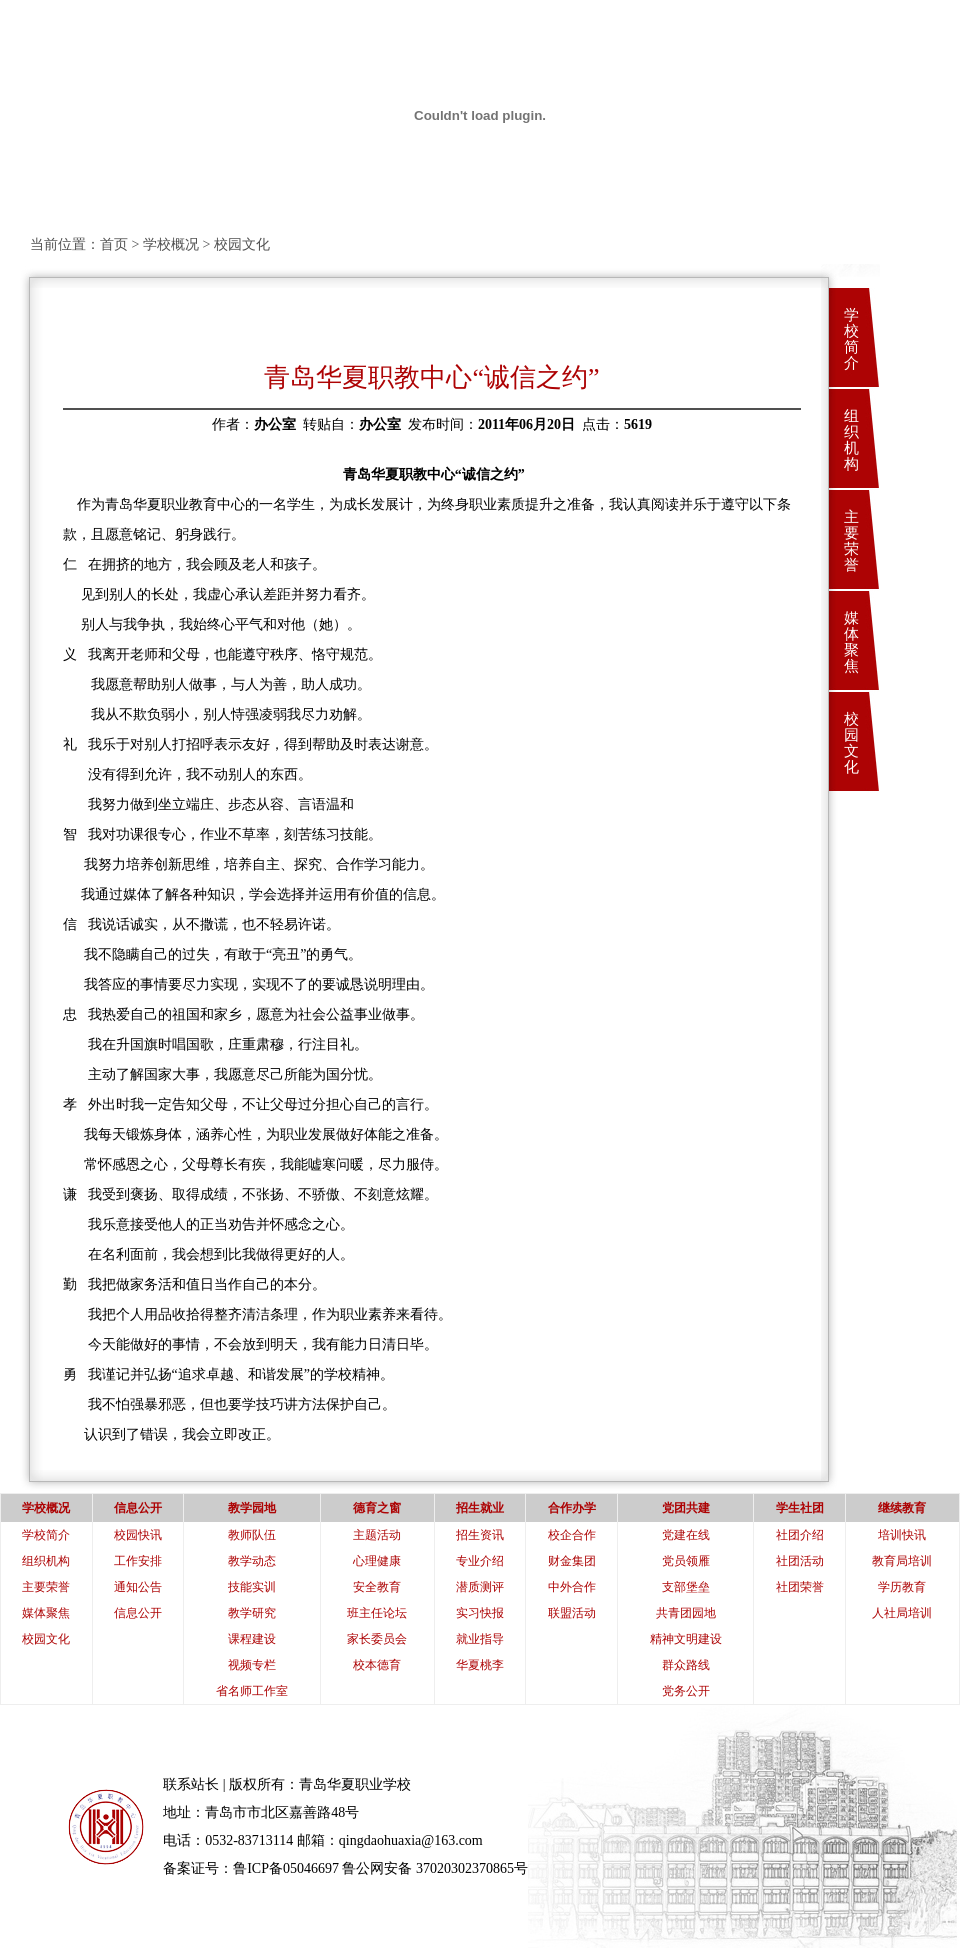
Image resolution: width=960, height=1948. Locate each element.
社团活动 (800, 1561)
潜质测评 (480, 1587)
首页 (114, 244)
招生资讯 (480, 1535)
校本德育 (377, 1665)
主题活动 (377, 1535)
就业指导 (480, 1639)
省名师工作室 (252, 1691)
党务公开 (686, 1691)
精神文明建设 (686, 1639)
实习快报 (480, 1613)
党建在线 (686, 1535)
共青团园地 (686, 1613)
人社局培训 (902, 1613)
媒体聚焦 (851, 642)
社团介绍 (800, 1535)
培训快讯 (902, 1535)
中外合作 (572, 1587)
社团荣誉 (800, 1587)
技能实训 (252, 1587)
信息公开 (138, 1613)
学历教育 (902, 1587)
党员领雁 (686, 1561)
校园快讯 (138, 1535)
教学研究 (252, 1613)
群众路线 (686, 1665)
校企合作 (572, 1535)
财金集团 (572, 1561)
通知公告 (138, 1587)
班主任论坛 (377, 1613)
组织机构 (851, 440)
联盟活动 (572, 1613)
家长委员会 (377, 1639)
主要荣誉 (851, 541)
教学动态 (252, 1561)
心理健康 (377, 1561)
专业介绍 (480, 1561)
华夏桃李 (480, 1665)
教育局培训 (902, 1561)
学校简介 (851, 339)
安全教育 (377, 1587)
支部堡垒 (686, 1587)
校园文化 (851, 743)
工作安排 (138, 1561)
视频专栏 (252, 1665)
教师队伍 (252, 1535)
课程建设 (252, 1639)
